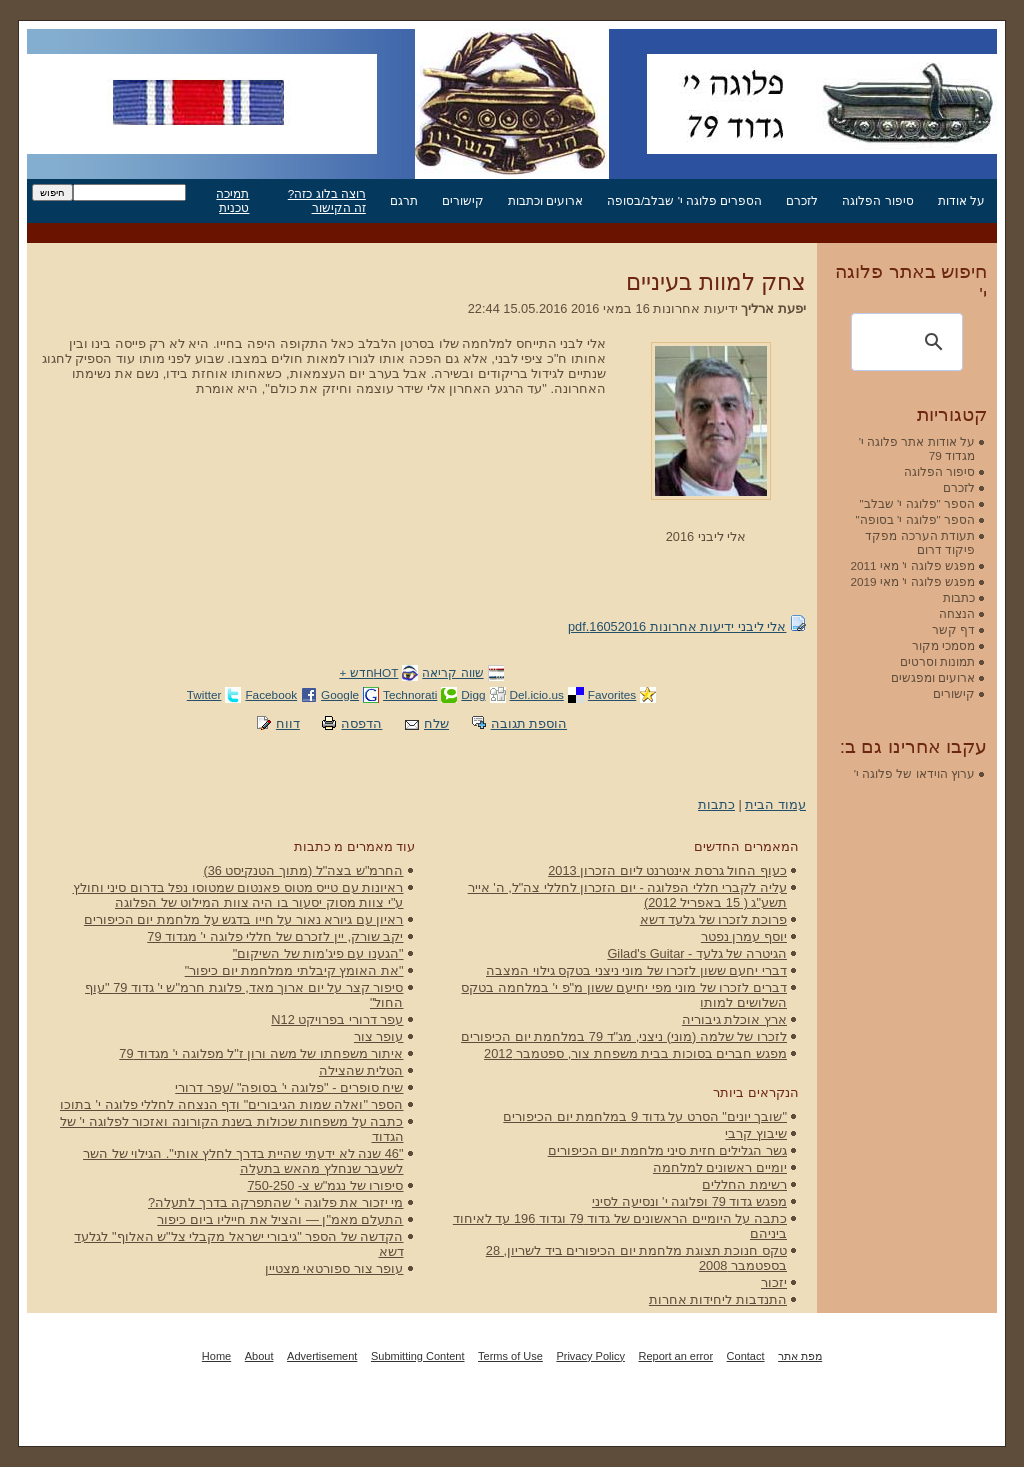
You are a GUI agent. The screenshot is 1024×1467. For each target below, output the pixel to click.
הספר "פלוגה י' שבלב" (917, 503)
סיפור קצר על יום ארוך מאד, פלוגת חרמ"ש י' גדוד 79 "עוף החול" (244, 995)
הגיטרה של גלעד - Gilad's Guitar (697, 953)
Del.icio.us (537, 694)
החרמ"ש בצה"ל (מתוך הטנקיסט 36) (303, 870)
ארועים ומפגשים (933, 677)
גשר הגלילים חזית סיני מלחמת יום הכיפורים (667, 1150)
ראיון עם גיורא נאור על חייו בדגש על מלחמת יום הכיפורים (244, 919)
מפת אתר (800, 1356)
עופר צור (379, 1036)
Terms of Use (510, 1356)
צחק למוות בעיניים (716, 282)
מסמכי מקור (943, 645)
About (259, 1356)
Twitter (204, 694)
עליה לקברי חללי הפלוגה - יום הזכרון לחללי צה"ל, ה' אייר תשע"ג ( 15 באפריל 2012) (627, 895)
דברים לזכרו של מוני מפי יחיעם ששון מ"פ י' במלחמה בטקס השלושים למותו (624, 995)
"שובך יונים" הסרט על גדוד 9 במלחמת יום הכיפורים (645, 1116)
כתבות (716, 804)
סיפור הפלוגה (877, 200)
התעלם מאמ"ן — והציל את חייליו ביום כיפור (280, 1219)
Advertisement (322, 1356)
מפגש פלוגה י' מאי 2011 (912, 565)
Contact (746, 1356)
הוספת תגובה (529, 723)
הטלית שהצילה (361, 1070)
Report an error (675, 1356)
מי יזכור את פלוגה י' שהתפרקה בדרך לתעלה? (275, 1202)
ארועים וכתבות (545, 200)
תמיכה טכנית (232, 200)
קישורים (463, 200)
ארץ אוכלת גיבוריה (734, 1019)
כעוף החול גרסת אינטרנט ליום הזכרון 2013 (667, 870)
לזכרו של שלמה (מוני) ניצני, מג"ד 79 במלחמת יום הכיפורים (624, 1036)
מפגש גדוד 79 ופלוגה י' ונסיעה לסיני (689, 1201)
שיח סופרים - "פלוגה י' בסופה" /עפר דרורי (289, 1087)
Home (216, 1356)
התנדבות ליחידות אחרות (718, 1299)
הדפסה (361, 723)
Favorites (612, 694)
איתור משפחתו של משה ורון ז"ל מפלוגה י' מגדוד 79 (261, 1053)
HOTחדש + (368, 672)
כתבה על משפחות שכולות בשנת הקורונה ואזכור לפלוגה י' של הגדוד (231, 1129)
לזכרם (802, 200)
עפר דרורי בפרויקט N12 (337, 1019)
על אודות (961, 200)
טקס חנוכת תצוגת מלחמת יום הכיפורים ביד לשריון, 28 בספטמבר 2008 (636, 1258)
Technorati (410, 694)
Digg (473, 694)
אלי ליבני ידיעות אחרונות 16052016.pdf (677, 626)
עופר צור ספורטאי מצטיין (334, 1268)
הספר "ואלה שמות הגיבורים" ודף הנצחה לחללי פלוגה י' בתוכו (232, 1104)
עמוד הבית (775, 804)
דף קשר (953, 629)
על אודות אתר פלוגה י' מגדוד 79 (917, 448)
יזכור (774, 1282)
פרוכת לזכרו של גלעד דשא (713, 919)
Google (340, 694)
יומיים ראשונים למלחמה (720, 1167)
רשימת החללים (744, 1184)
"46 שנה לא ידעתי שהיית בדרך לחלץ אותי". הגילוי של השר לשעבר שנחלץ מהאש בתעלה (243, 1161)
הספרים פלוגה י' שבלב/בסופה (684, 200)
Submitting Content (418, 1356)
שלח (436, 723)
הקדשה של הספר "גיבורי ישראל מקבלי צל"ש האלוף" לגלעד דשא (238, 1244)
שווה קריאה (452, 672)
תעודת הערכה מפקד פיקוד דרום (920, 542)
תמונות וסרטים (937, 661)
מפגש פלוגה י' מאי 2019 (912, 581)
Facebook (271, 694)
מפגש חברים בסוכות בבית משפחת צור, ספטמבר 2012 (635, 1053)
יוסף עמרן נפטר (744, 936)
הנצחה (957, 613)
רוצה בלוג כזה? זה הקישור (327, 200)
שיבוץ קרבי (756, 1133)
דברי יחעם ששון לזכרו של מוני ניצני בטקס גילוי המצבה (636, 970)
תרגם (404, 200)
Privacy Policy (590, 1356)
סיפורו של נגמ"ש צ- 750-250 (326, 1185)
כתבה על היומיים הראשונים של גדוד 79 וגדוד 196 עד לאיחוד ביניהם (620, 1226)
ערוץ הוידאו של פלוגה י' (914, 773)
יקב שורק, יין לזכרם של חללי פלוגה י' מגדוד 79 (275, 936)
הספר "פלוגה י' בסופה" (915, 519)
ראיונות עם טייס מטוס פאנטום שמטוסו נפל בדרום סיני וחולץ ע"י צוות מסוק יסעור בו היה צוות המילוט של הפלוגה (238, 895)
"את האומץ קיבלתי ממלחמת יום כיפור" (294, 970)
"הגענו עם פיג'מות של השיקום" (318, 953)
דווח (288, 723)
